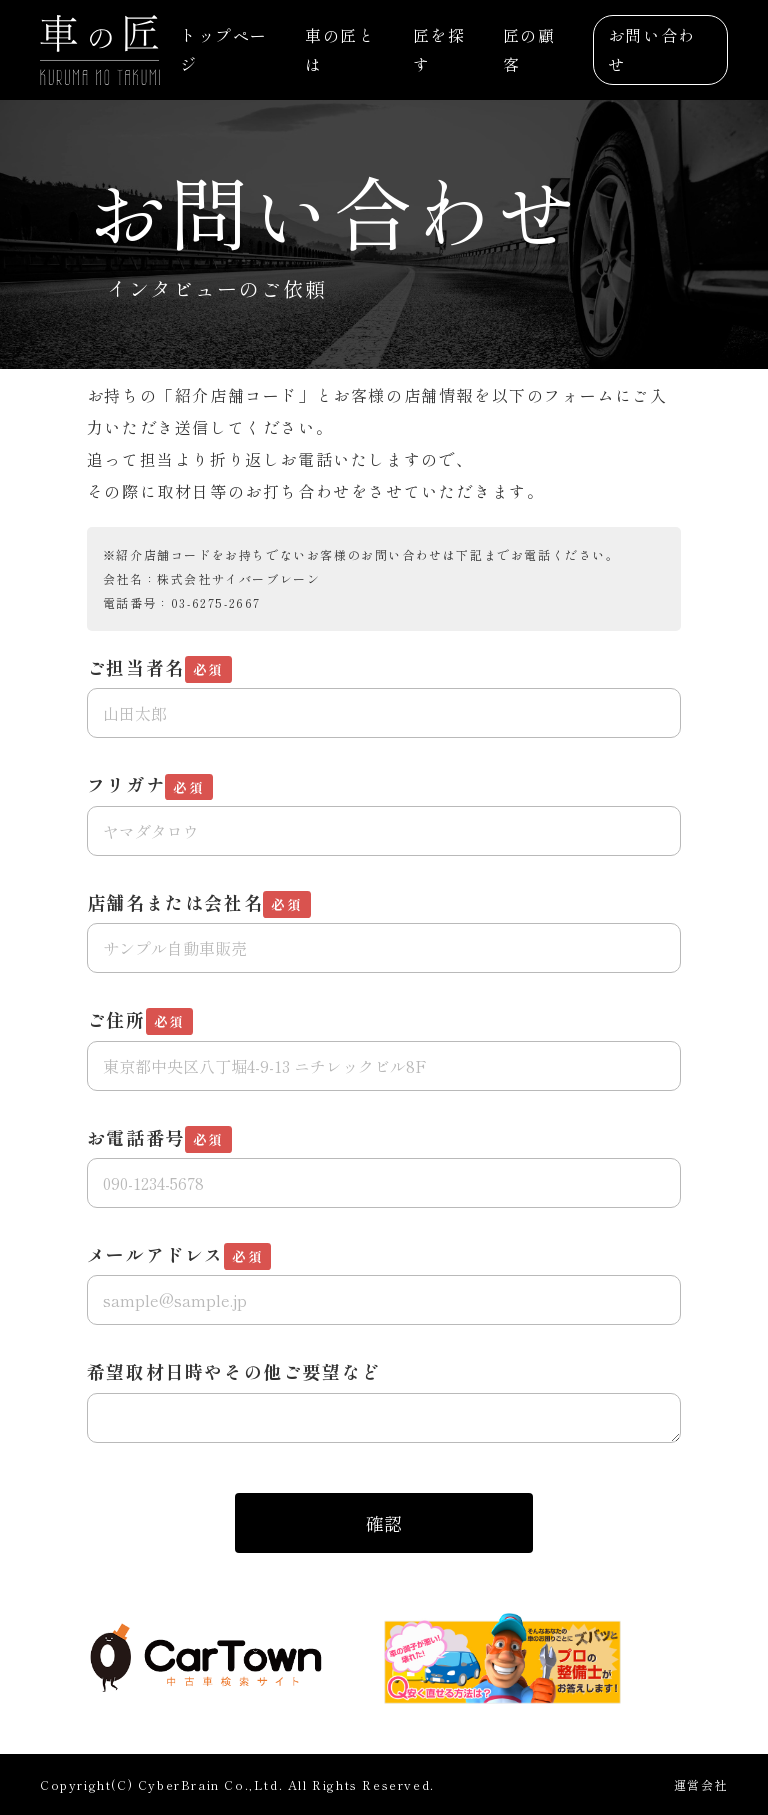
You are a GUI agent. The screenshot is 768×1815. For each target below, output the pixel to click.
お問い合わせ (652, 49)
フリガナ (150, 785)
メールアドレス (179, 1255)
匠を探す (439, 49)
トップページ (224, 49)
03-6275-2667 (216, 602)
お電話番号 (159, 1138)
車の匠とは (340, 49)
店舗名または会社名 (199, 903)
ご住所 (140, 1020)
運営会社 (701, 1784)
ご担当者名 (159, 668)
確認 (384, 1523)
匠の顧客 (529, 49)
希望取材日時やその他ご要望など (234, 1371)
